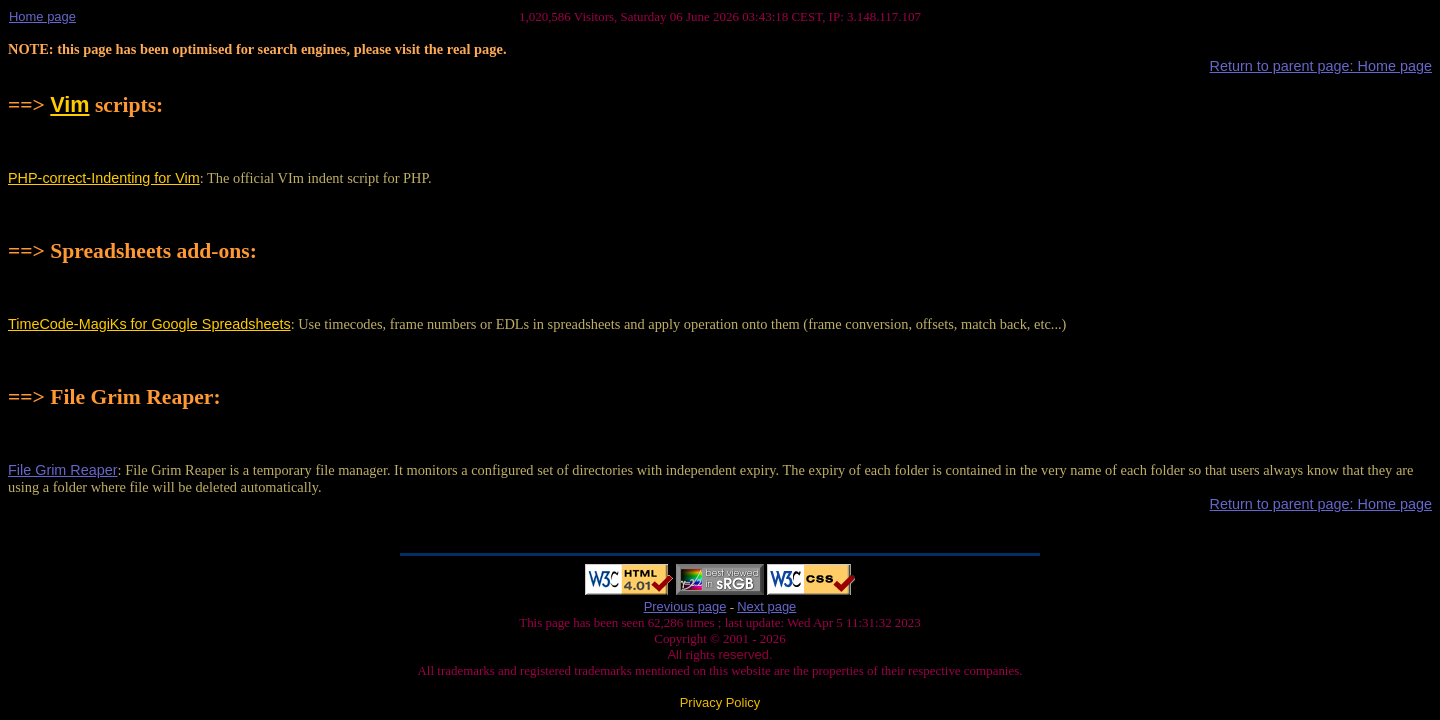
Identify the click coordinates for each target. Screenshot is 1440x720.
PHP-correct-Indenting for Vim (104, 178)
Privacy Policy (720, 702)
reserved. (744, 654)
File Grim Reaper (63, 470)
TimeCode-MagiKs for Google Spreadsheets (149, 324)
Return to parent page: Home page (1321, 66)
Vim (69, 104)
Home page (42, 16)
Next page (766, 606)
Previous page (685, 606)
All (676, 654)
